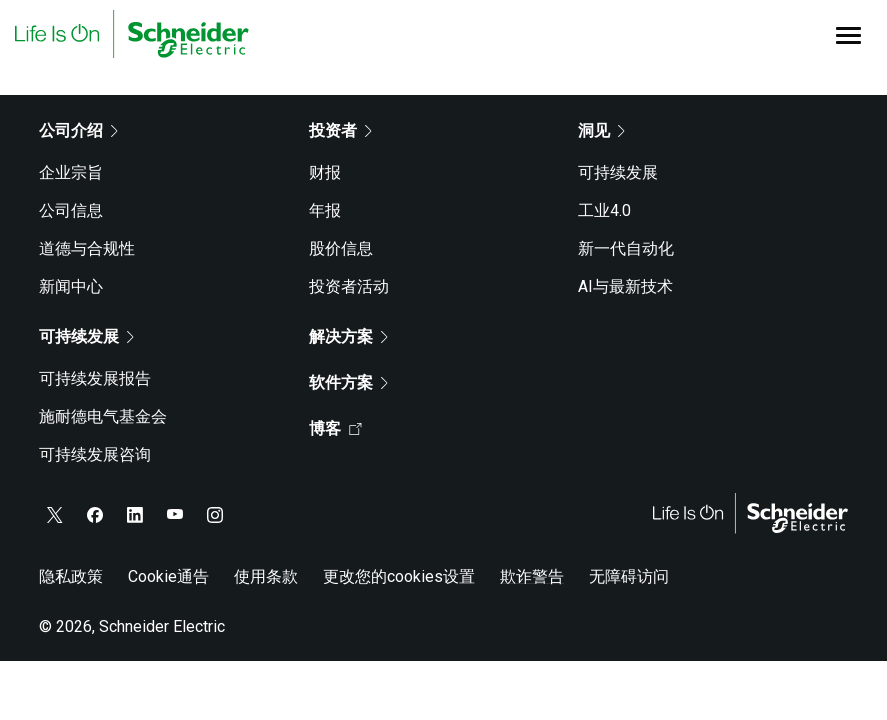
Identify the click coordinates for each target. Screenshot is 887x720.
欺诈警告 (532, 576)
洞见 (601, 130)
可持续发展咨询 (95, 454)
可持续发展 (618, 172)
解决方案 (348, 336)
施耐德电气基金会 (103, 416)
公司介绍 (78, 130)
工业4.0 (604, 210)
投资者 (340, 130)
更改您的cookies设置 (399, 576)
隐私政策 (71, 576)
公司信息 (71, 210)
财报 (325, 172)
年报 (325, 210)
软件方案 (348, 382)
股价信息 (341, 248)
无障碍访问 (629, 576)
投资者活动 (349, 286)
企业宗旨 (71, 172)
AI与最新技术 (625, 286)
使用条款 (266, 576)
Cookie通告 (168, 576)
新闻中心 (71, 286)
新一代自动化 (626, 248)
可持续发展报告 (95, 378)
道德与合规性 (87, 248)
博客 (335, 428)
